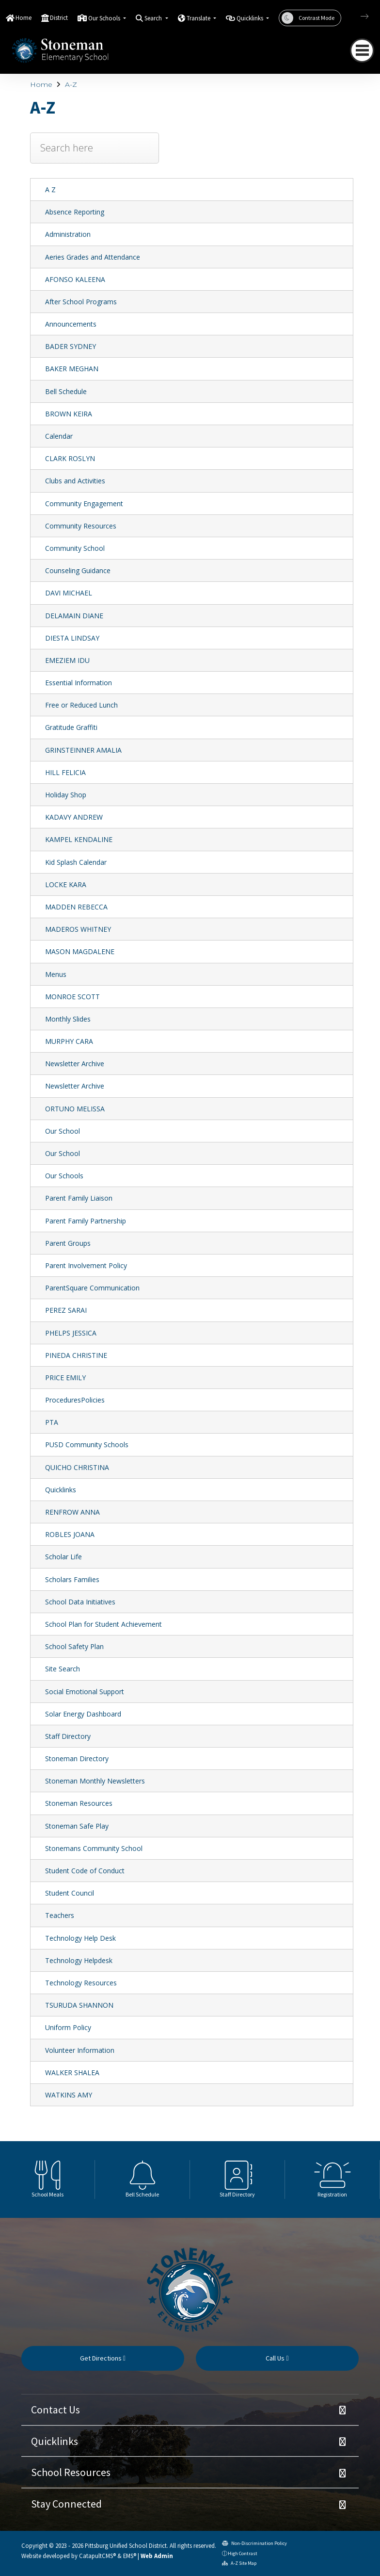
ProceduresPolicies (75, 1399)
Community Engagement (84, 503)
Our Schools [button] (105, 18)
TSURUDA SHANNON (79, 2005)
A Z (50, 189)
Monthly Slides (68, 1019)
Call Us (277, 2358)
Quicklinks (60, 1489)
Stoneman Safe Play (77, 1826)
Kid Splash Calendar (76, 862)
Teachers (59, 1915)
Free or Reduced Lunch (81, 705)
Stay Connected (66, 2503)
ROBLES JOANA (70, 1534)
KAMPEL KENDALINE (78, 839)
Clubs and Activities (75, 480)
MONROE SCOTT (72, 996)
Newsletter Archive (74, 1063)
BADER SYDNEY (70, 346)
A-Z (71, 84)
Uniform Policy (68, 2027)
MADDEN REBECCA (76, 906)
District (59, 18)
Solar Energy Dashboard (83, 1713)
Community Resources (80, 525)
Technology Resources (81, 1982)
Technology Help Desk (80, 1938)
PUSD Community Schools (86, 1444)
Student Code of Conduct (85, 1870)
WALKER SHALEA (72, 2072)
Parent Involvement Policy (86, 1265)
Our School (62, 1131)
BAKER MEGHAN (71, 368)
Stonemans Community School (93, 1848)
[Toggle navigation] (362, 50)
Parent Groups (68, 1243)
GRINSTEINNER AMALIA (83, 750)
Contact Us (55, 2409)
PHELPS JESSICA (70, 1333)
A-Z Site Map (239, 2563)
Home (24, 18)
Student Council (69, 1893)
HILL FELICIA (65, 772)
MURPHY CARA (69, 1041)
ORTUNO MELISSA (75, 1108)
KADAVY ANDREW (74, 817)
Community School (75, 548)
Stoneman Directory (77, 1758)
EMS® (129, 2555)
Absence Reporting (74, 211)
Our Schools (64, 1175)
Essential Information (78, 682)
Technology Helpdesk (78, 1960)
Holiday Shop (65, 794)
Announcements (70, 324)
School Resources (71, 2472)
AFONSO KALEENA (75, 279)
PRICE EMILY (65, 1377)
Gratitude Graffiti (71, 727)
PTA (51, 1422)
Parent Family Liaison (78, 1198)
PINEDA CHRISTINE (76, 1355)
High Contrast (242, 2553)
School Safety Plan (74, 1646)
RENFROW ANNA (72, 1512)
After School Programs (81, 301)
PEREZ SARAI (66, 1310)
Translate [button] (199, 18)
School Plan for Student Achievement (103, 1624)
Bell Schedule (66, 391)
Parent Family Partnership (85, 1220)
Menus (55, 974)
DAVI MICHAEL (68, 592)
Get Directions (103, 2358)
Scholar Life (63, 1556)
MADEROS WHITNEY (78, 929)
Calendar (59, 436)
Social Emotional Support (84, 1691)
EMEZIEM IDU (67, 660)
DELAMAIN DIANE (74, 615)
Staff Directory (68, 1736)
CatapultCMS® (97, 2555)
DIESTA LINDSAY (72, 638)
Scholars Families (72, 1579)
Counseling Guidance (78, 570)
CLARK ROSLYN (70, 458)
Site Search (62, 1668)
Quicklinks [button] (251, 18)
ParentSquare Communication (92, 1287)
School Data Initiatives (80, 1601)
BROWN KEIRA (68, 413)
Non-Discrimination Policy (254, 2543)
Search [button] (153, 18)
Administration (68, 234)
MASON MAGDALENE (79, 951)
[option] (47, 2179)
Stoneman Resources (78, 1803)
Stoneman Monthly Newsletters (95, 1780)
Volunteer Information (79, 2050)
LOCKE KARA (65, 884)
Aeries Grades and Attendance (92, 257)
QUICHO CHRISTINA (77, 1467)
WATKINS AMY (68, 2094)
